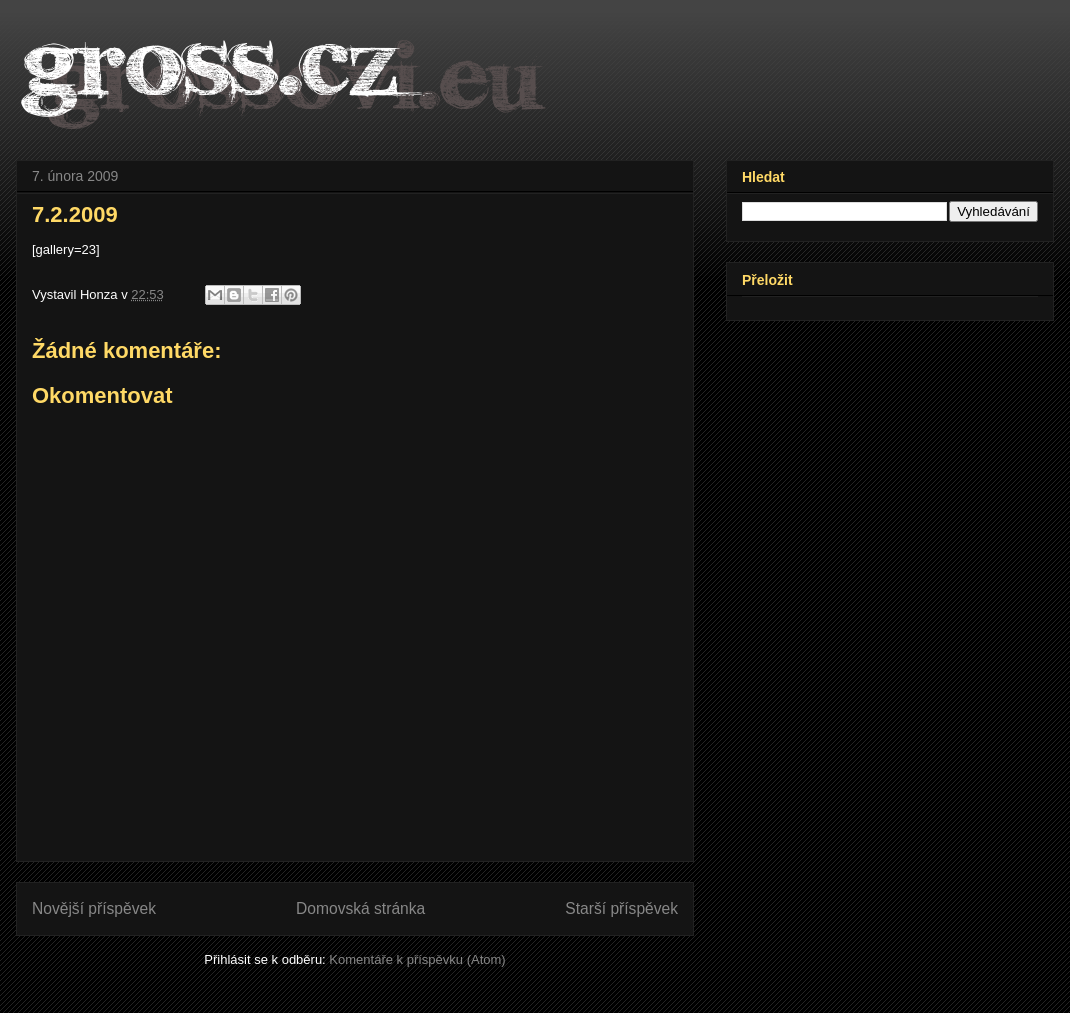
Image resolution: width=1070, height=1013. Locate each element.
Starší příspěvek (621, 908)
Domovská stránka (360, 908)
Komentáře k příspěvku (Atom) (417, 959)
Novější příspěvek (94, 908)
